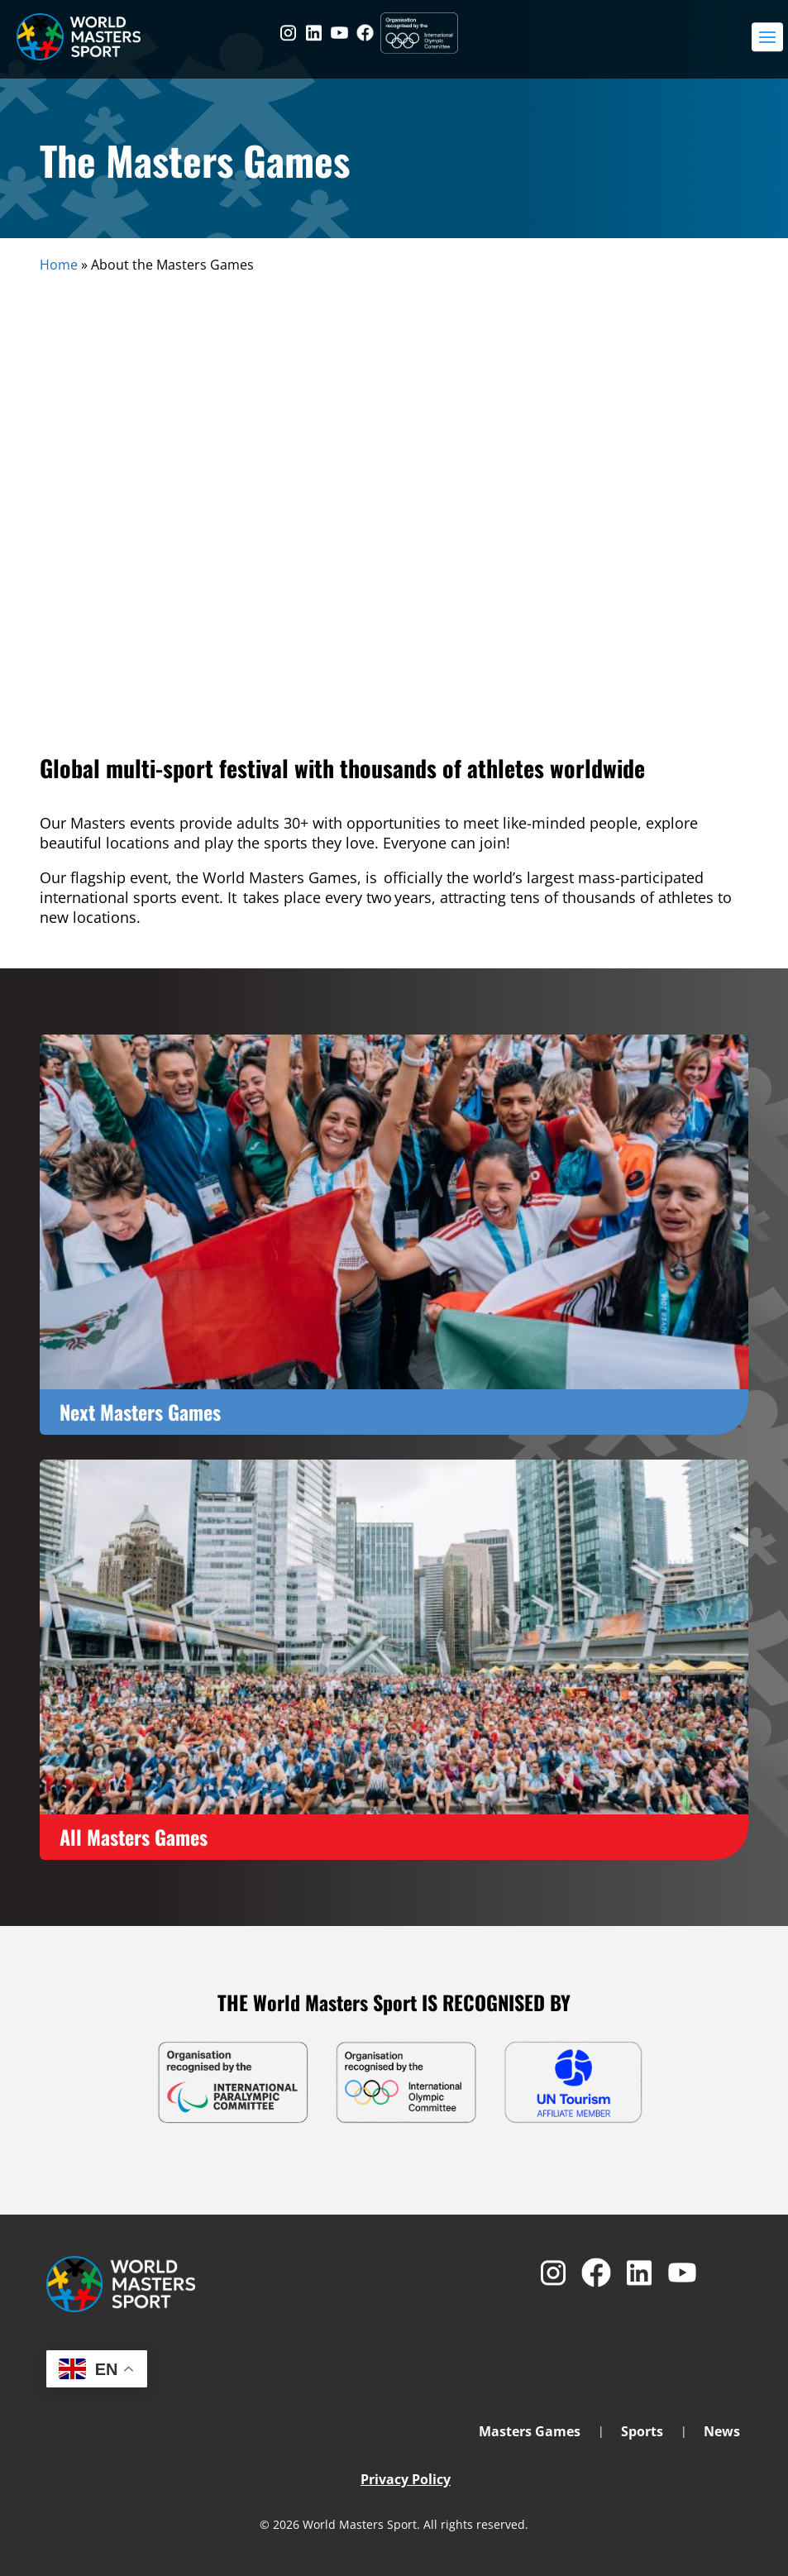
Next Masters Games (140, 1412)
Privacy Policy (406, 2479)
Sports (642, 2432)
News (722, 2432)
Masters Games (529, 2432)
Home (59, 265)
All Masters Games (134, 1837)
